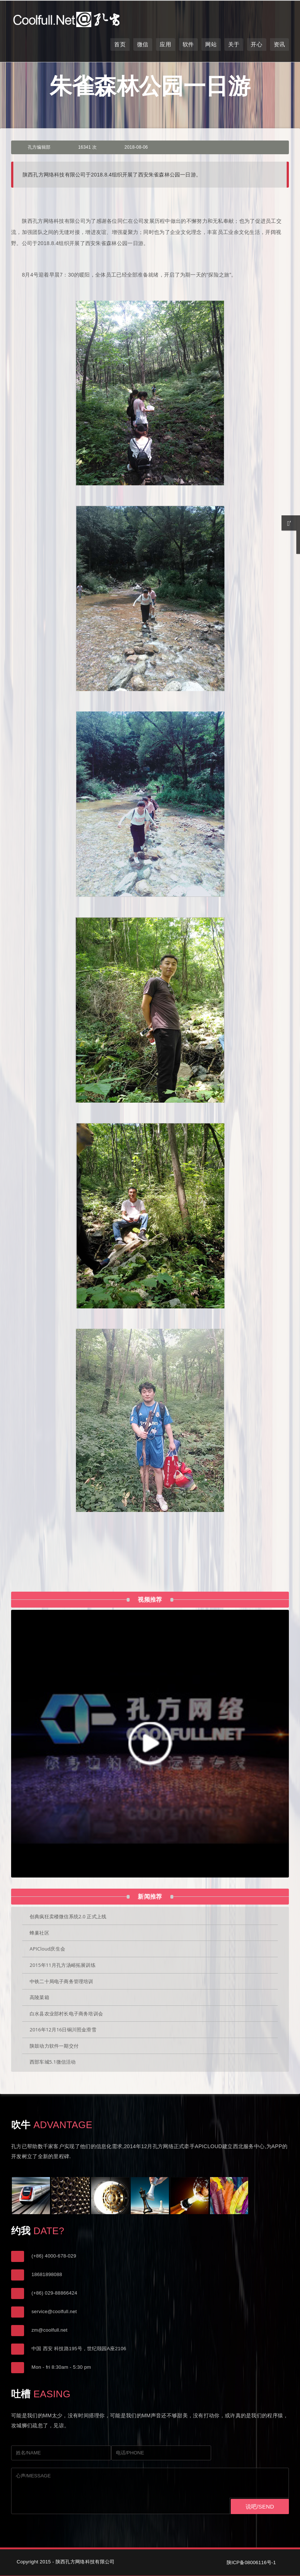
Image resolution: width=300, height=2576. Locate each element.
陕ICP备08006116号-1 (251, 2562)
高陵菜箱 (39, 1997)
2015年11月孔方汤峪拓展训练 (63, 1965)
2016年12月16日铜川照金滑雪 (63, 2029)
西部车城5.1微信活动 (53, 2061)
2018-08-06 (136, 147)
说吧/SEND (260, 2506)
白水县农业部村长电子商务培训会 (66, 2013)
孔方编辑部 (39, 147)
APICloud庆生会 (47, 1948)
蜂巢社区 (39, 1932)
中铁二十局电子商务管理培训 (61, 1981)
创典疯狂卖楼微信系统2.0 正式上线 (68, 1916)
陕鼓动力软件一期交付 (54, 2045)
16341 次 (87, 147)
